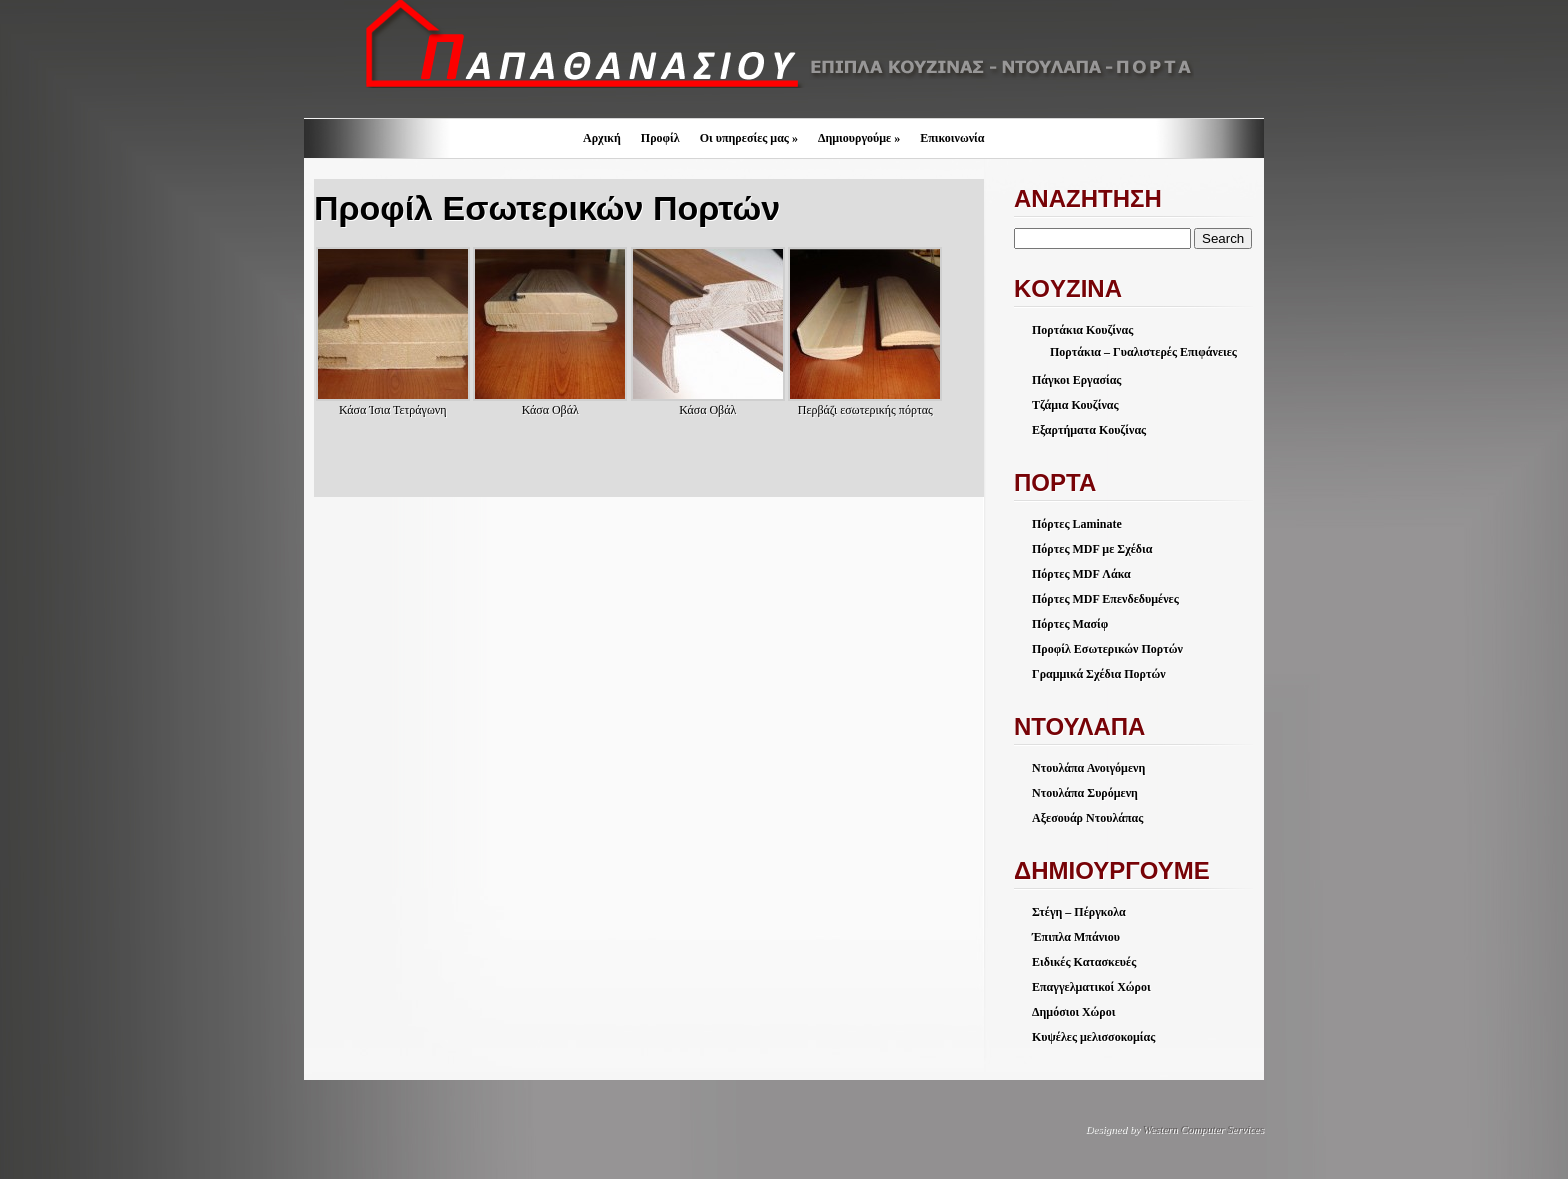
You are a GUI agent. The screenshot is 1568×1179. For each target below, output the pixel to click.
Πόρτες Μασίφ (1070, 624)
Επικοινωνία (952, 138)
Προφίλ (660, 138)
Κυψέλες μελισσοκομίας (1093, 1037)
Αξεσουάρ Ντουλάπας (1087, 818)
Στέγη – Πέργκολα (1079, 912)
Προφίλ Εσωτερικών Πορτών (1107, 649)
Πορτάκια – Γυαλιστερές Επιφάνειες (1143, 352)
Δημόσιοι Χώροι (1073, 1012)
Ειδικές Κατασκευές (1084, 962)
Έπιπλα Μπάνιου (1076, 937)
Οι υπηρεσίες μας (749, 138)
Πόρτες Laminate (1077, 524)
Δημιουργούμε (859, 138)
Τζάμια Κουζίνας (1075, 405)
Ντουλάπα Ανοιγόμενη (1088, 768)
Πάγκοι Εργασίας (1076, 380)
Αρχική (602, 138)
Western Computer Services (1203, 1129)
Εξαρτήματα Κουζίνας (1089, 430)
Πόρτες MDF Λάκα (1081, 574)
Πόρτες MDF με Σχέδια (1092, 549)
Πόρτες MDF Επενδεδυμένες (1105, 599)
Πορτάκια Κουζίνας (1082, 330)
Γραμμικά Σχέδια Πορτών (1099, 674)
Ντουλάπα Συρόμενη (1085, 793)
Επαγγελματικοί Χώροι (1091, 987)
